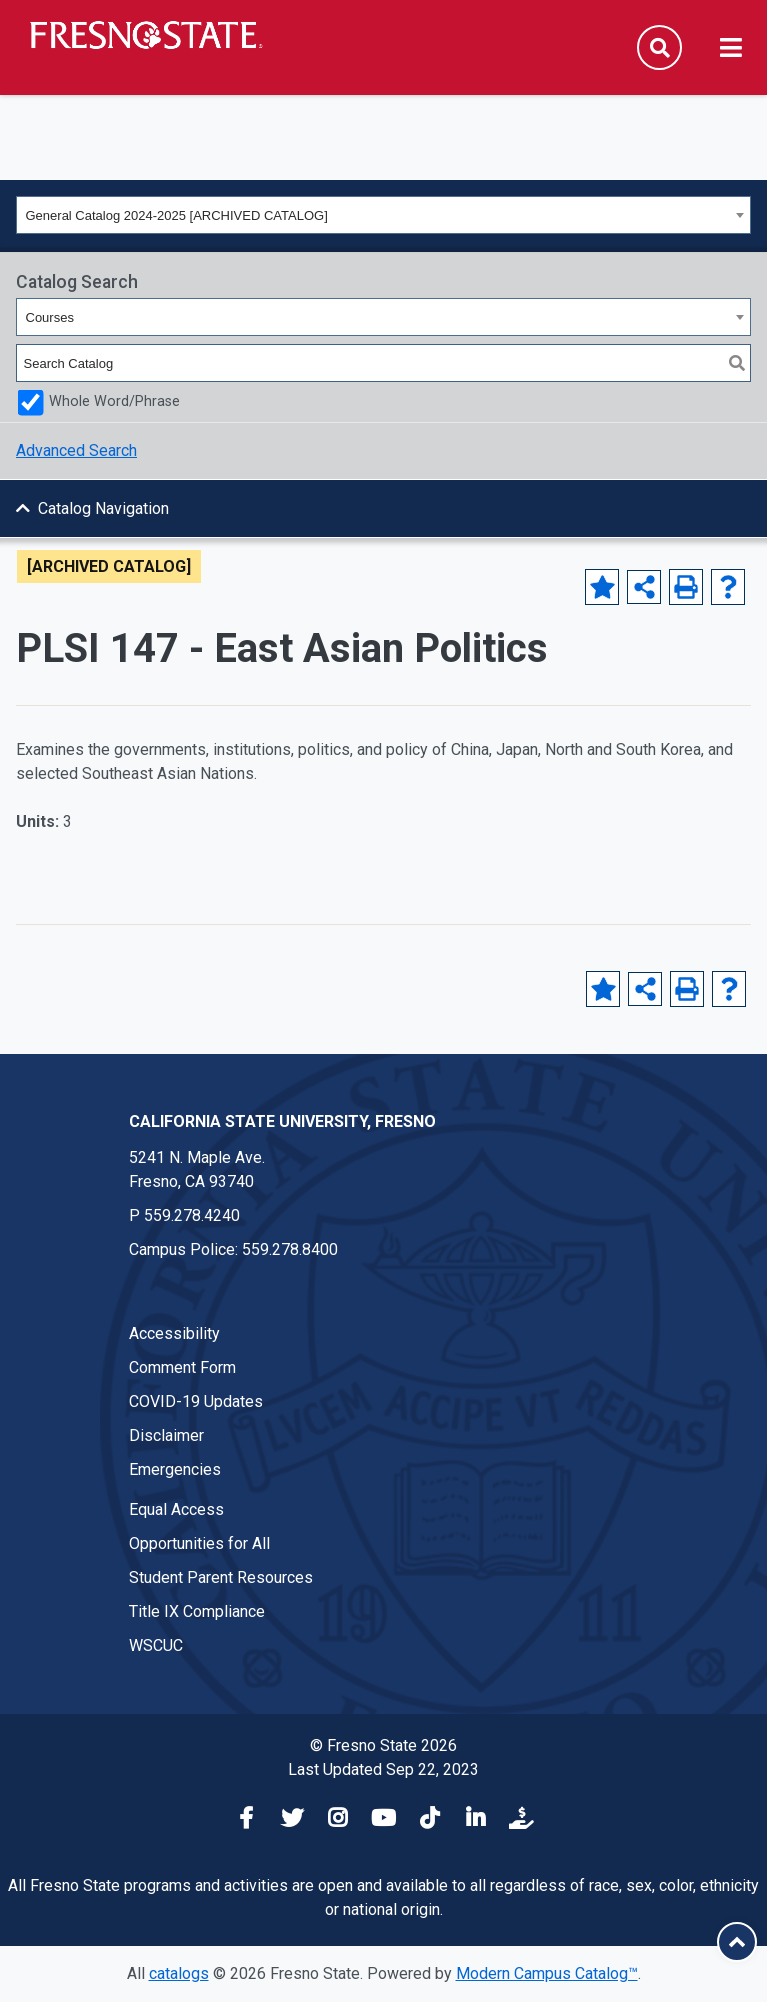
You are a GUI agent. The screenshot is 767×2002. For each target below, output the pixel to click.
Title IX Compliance (197, 1611)
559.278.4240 (192, 1215)
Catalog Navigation (103, 508)
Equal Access (176, 1509)
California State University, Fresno (282, 1121)
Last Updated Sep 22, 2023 (383, 1769)
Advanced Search (76, 450)
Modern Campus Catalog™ (547, 1973)
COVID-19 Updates (196, 1401)
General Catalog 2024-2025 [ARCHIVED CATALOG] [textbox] (177, 215)
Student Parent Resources (221, 1577)
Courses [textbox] (50, 317)
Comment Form (182, 1367)
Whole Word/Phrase (114, 401)
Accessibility (174, 1333)
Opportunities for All (199, 1543)
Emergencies (175, 1469)
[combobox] (383, 215)
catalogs (179, 1973)
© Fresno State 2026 (383, 1745)
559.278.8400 (290, 1249)
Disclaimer (166, 1435)
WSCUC (156, 1645)
